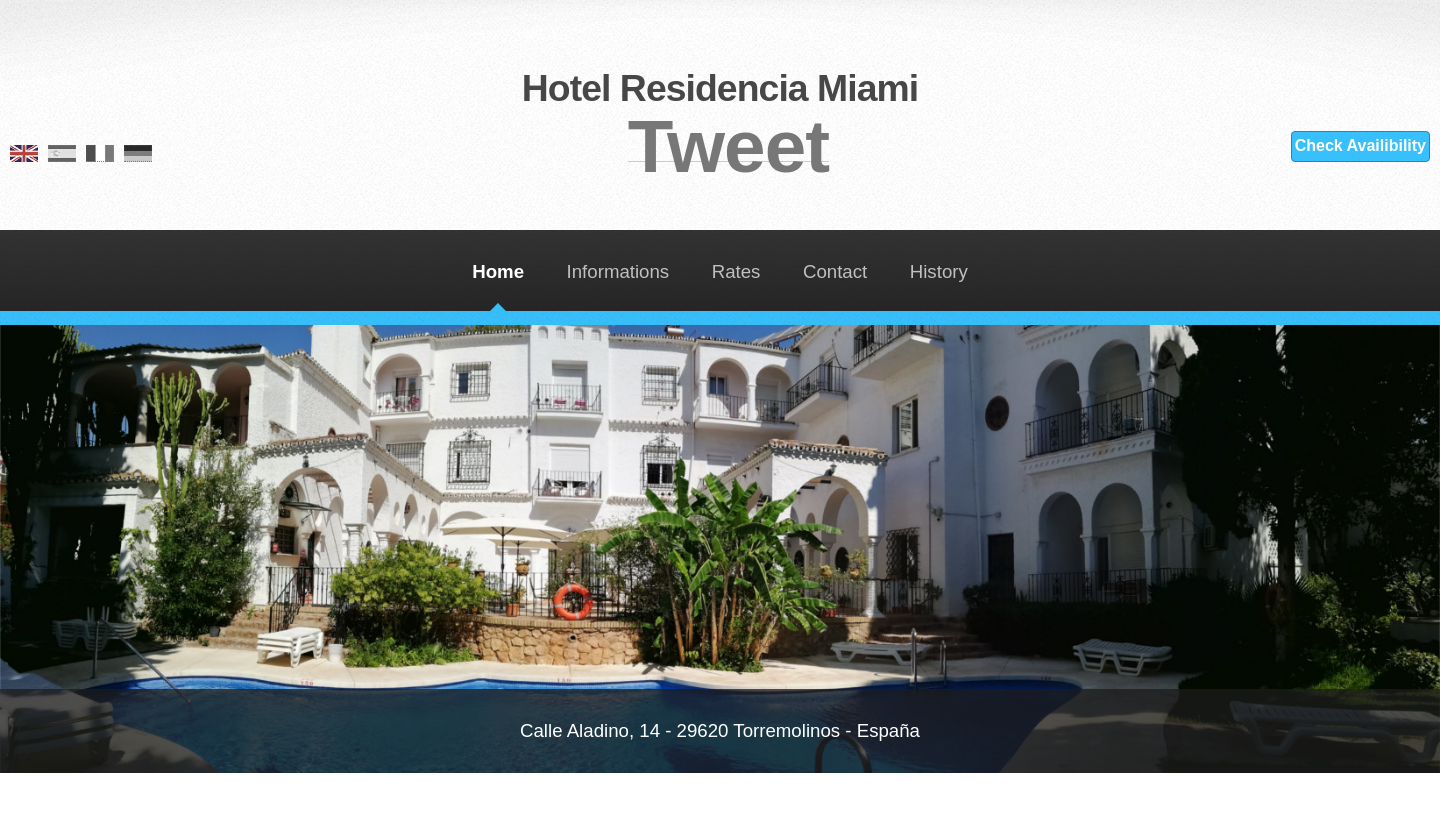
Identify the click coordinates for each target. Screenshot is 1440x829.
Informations (618, 271)
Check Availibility (1360, 145)
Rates (736, 271)
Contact (835, 271)
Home (498, 271)
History (939, 271)
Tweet (728, 146)
